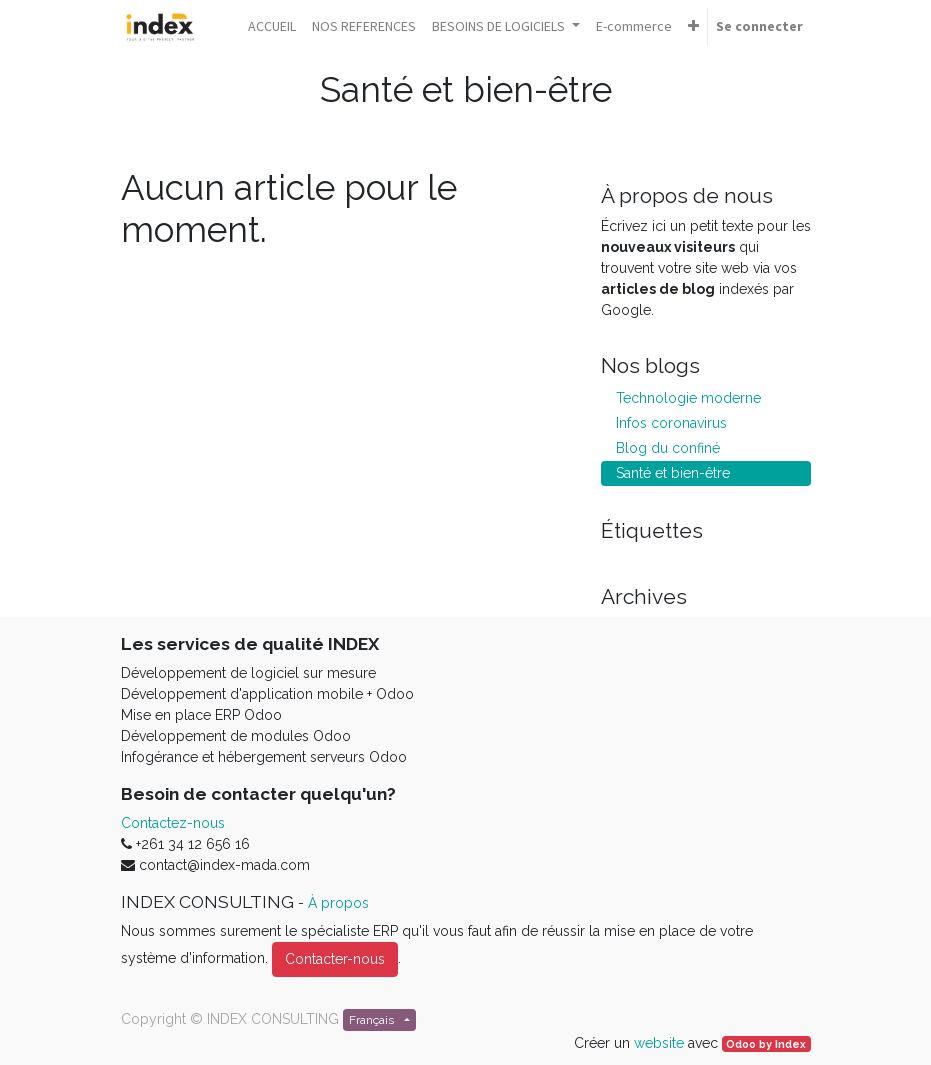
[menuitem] (272, 26)
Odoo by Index (766, 1044)
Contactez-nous (173, 823)
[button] (693, 26)
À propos (338, 903)
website (659, 1043)
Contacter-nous (335, 959)
